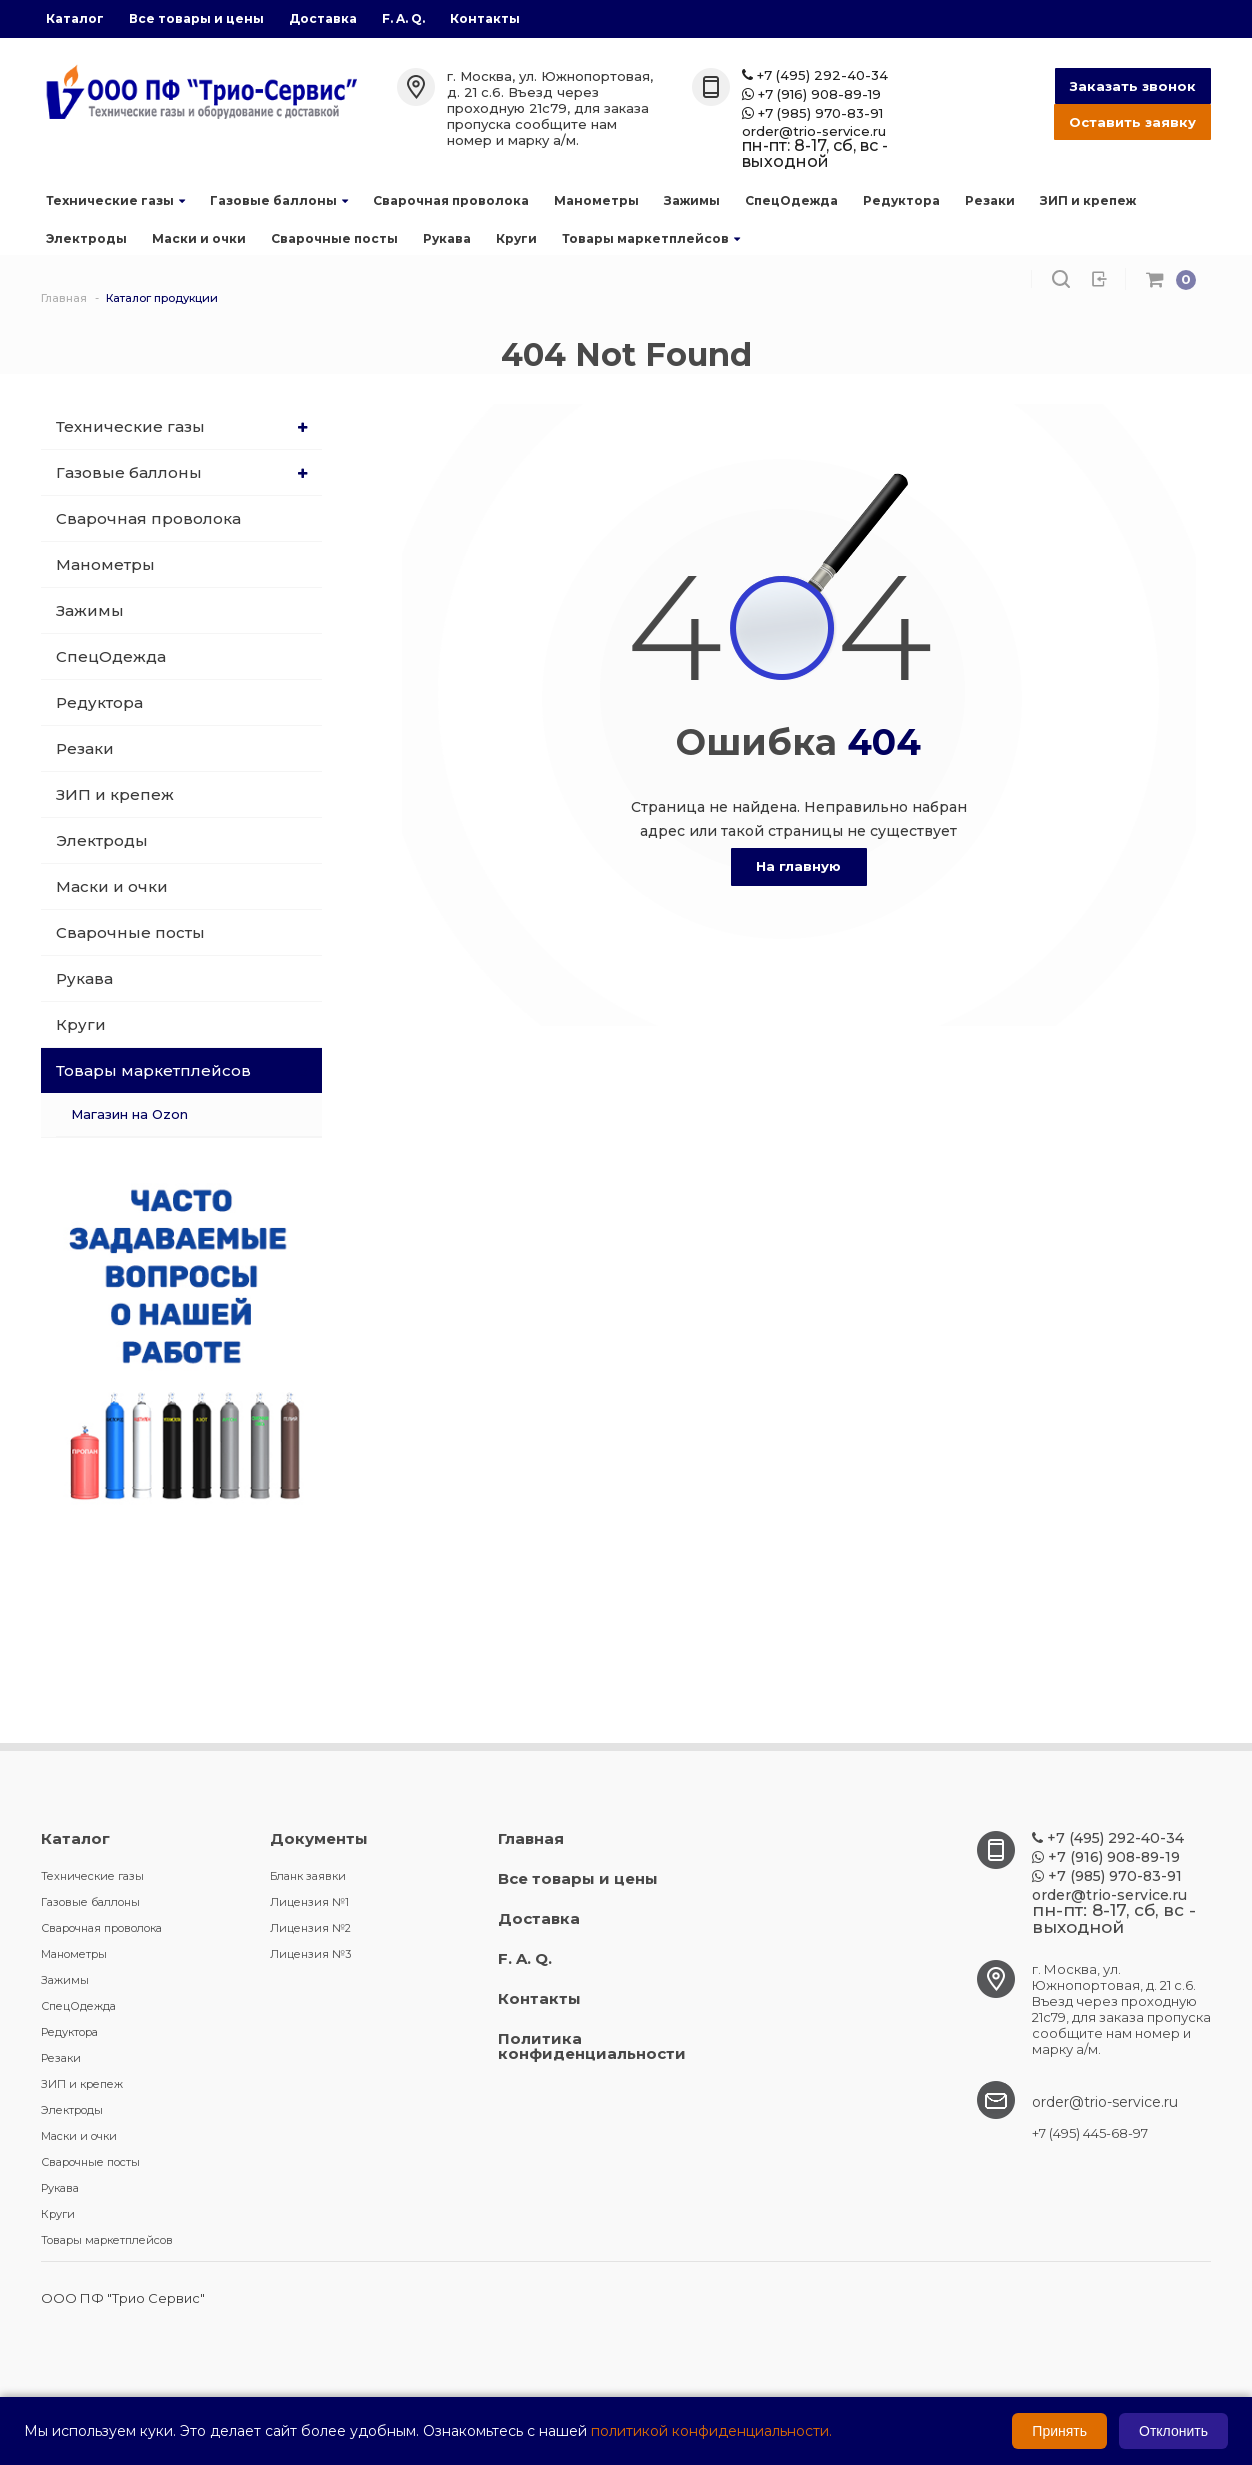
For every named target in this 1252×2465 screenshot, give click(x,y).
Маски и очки (199, 238)
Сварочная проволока (451, 200)
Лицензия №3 (310, 1954)
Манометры (596, 200)
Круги (516, 238)
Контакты (485, 18)
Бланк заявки (308, 1876)
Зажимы (692, 200)
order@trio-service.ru (814, 131)
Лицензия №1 (309, 1902)
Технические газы (115, 200)
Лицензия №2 (310, 1928)
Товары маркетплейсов (651, 238)
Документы (319, 1838)
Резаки (990, 200)
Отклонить (1173, 2431)
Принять (1059, 2431)
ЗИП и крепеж (1088, 200)
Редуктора (901, 200)
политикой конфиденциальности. (711, 2431)
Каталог (75, 18)
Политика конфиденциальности (592, 2046)
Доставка (323, 18)
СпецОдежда (791, 200)
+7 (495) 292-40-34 (815, 75)
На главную (798, 866)
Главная (531, 1838)
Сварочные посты (334, 238)
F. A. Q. (403, 18)
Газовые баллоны (279, 200)
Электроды (86, 238)
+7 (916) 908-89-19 (811, 94)
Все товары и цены (196, 18)
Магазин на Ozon (129, 1114)
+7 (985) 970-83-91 (812, 113)
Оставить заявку (1132, 122)
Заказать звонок (1133, 86)
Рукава (447, 238)
